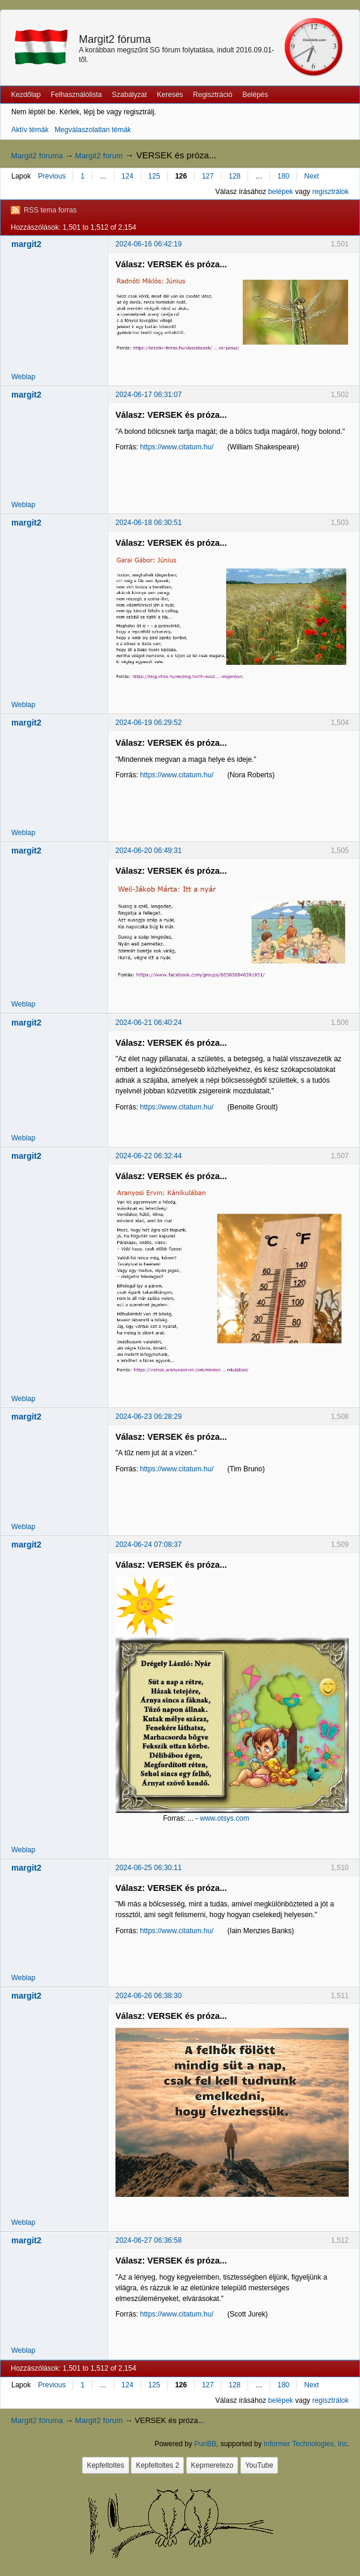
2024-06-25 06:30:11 (148, 1868)
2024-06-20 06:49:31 (148, 850)
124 (127, 176)
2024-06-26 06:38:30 (148, 1996)
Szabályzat (129, 94)
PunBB (205, 2444)
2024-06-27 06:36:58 (148, 2240)
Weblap (23, 377)
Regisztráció (212, 94)
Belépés (255, 94)
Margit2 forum (99, 155)
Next (311, 176)
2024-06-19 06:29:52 (148, 722)
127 (208, 176)
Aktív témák (30, 130)
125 (154, 176)
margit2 (26, 244)
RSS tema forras (50, 210)
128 (234, 176)
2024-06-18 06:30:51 (148, 522)
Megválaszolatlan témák (93, 130)
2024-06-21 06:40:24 (148, 1022)
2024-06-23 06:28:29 (148, 1416)
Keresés (170, 94)
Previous (52, 176)
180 (283, 176)
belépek (280, 191)
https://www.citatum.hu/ (176, 447)
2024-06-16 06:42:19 (148, 244)
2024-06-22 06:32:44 (148, 1156)
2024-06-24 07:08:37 (148, 1544)
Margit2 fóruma (115, 39)
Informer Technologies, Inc (306, 2444)
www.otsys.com (224, 1818)
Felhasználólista (76, 94)
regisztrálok (330, 191)
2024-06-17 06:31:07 (148, 394)
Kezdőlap (25, 94)
